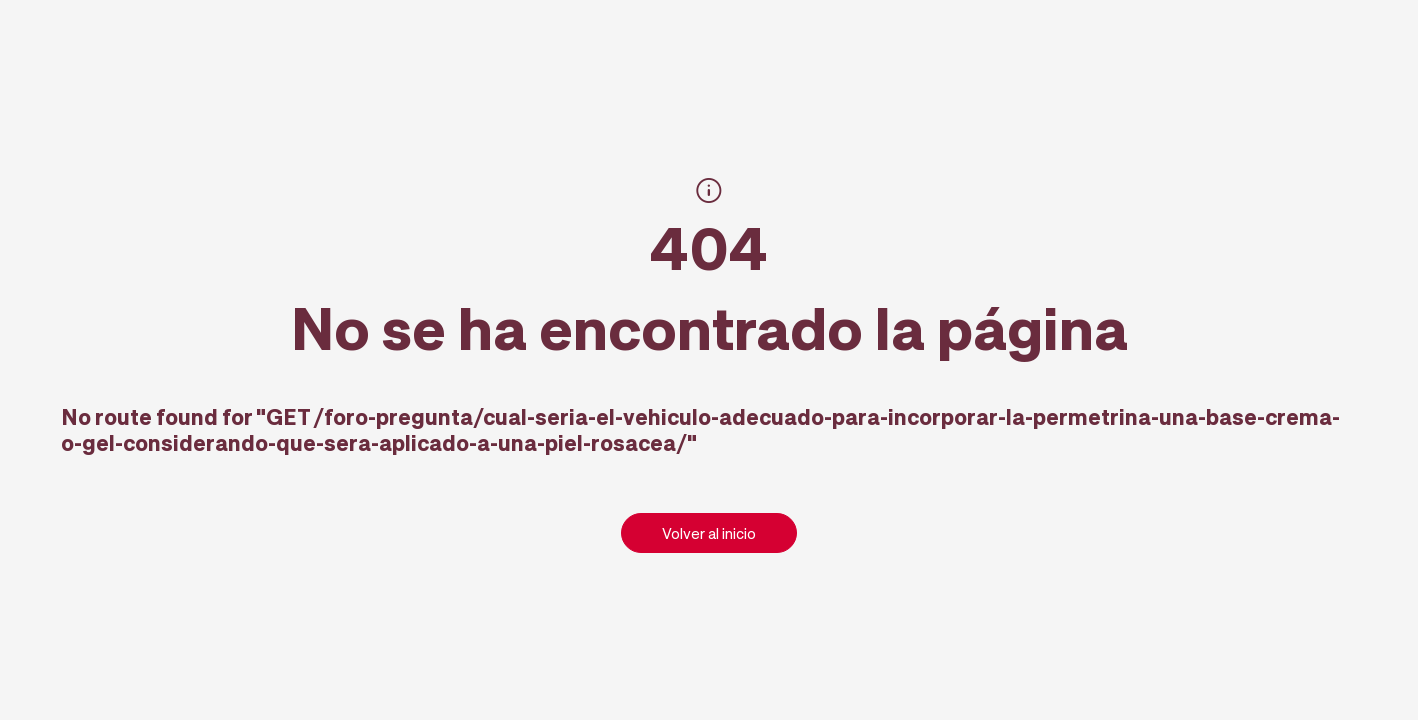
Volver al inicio (709, 533)
